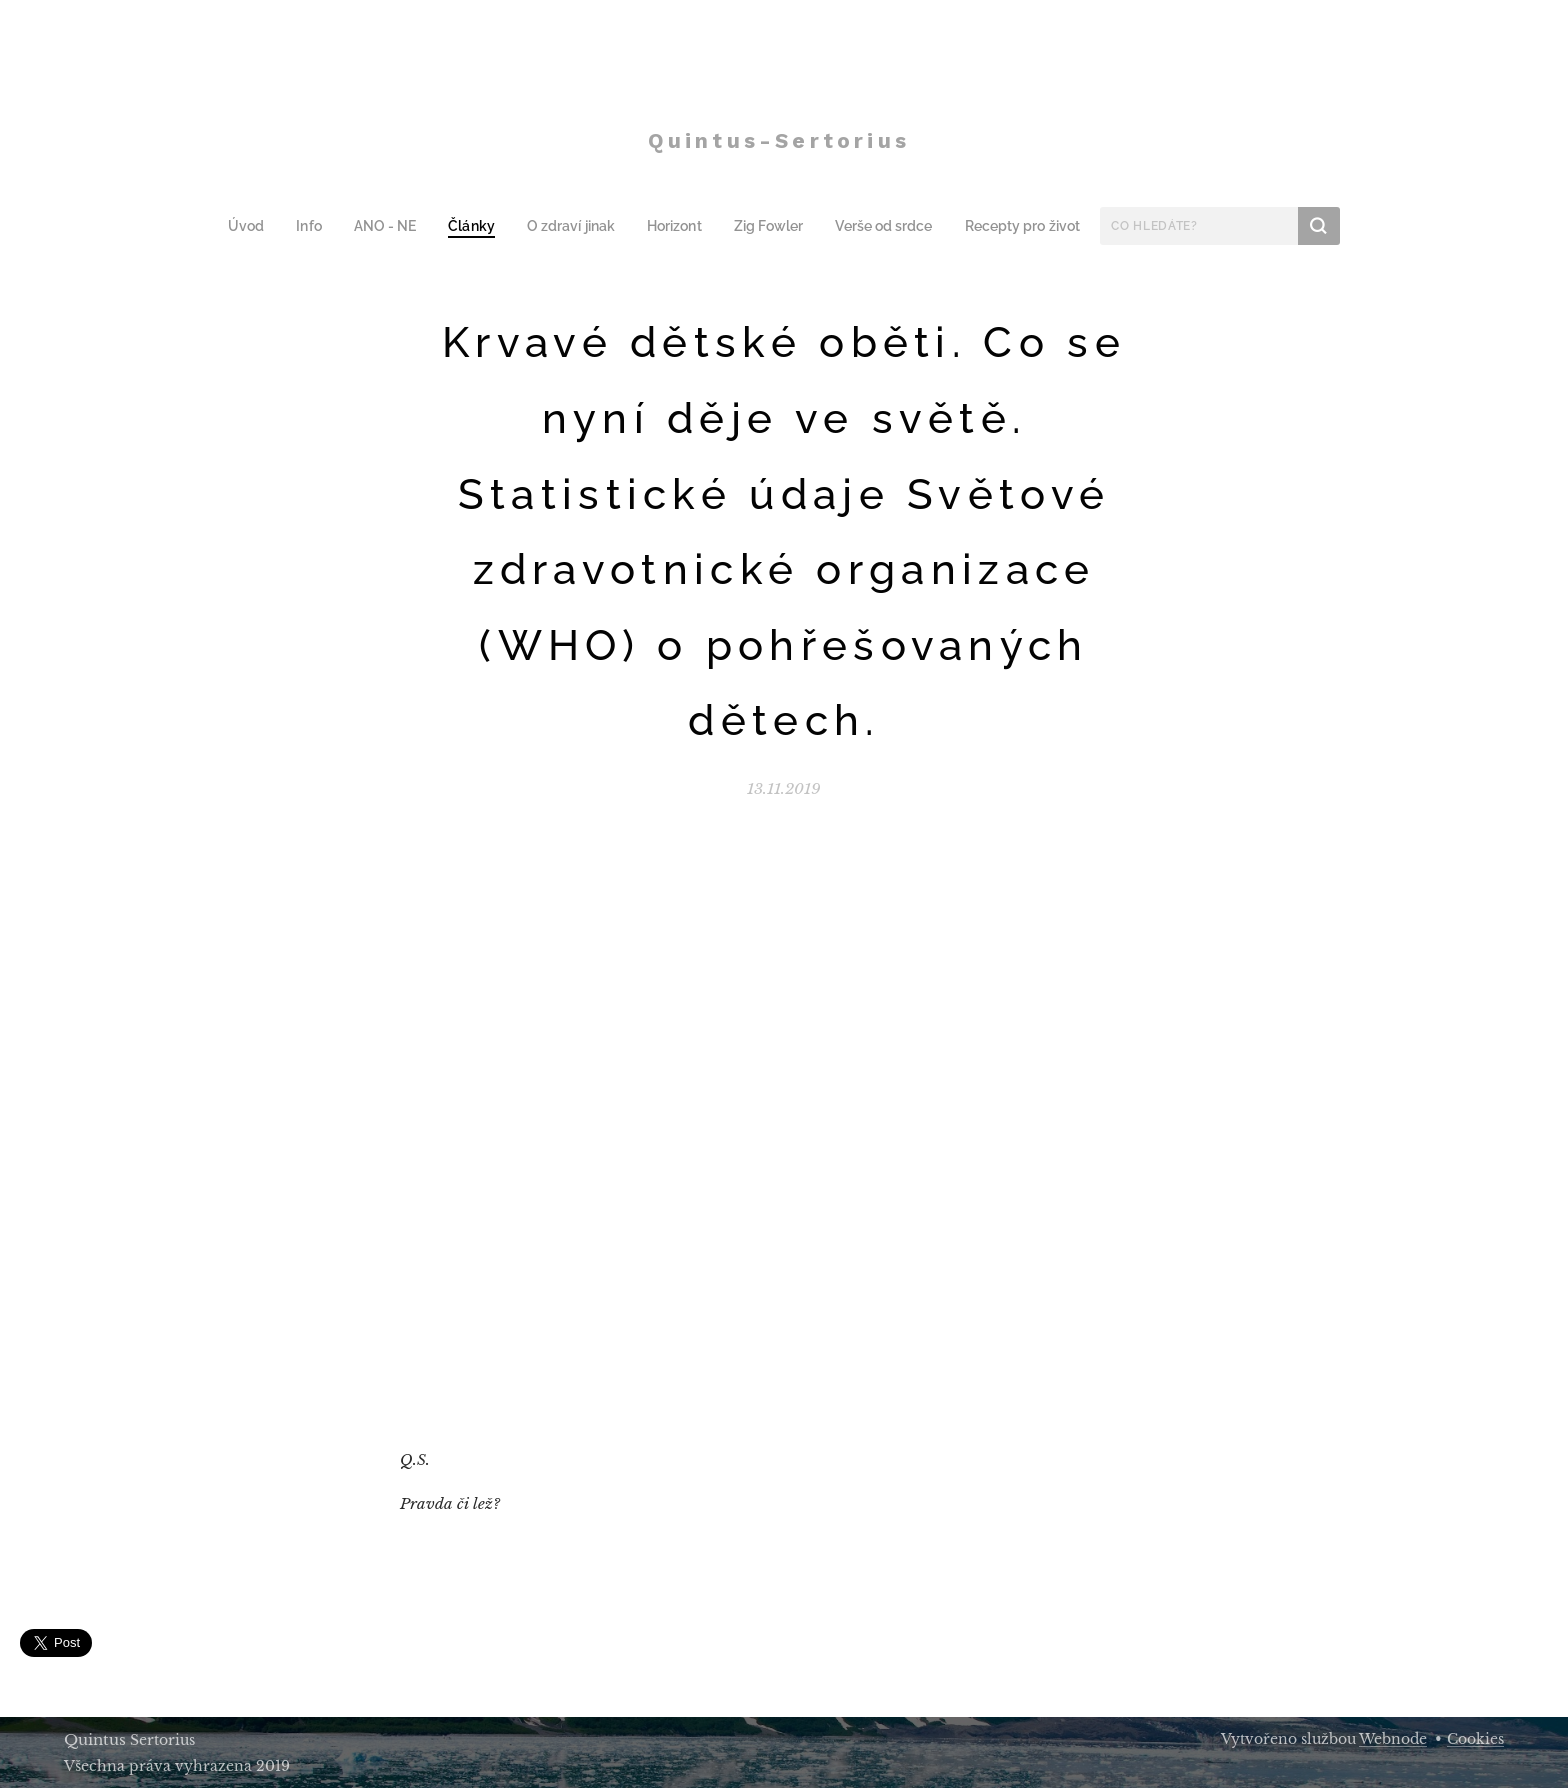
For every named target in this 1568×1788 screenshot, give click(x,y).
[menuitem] (263, 226)
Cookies (1475, 1739)
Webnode (1393, 1739)
